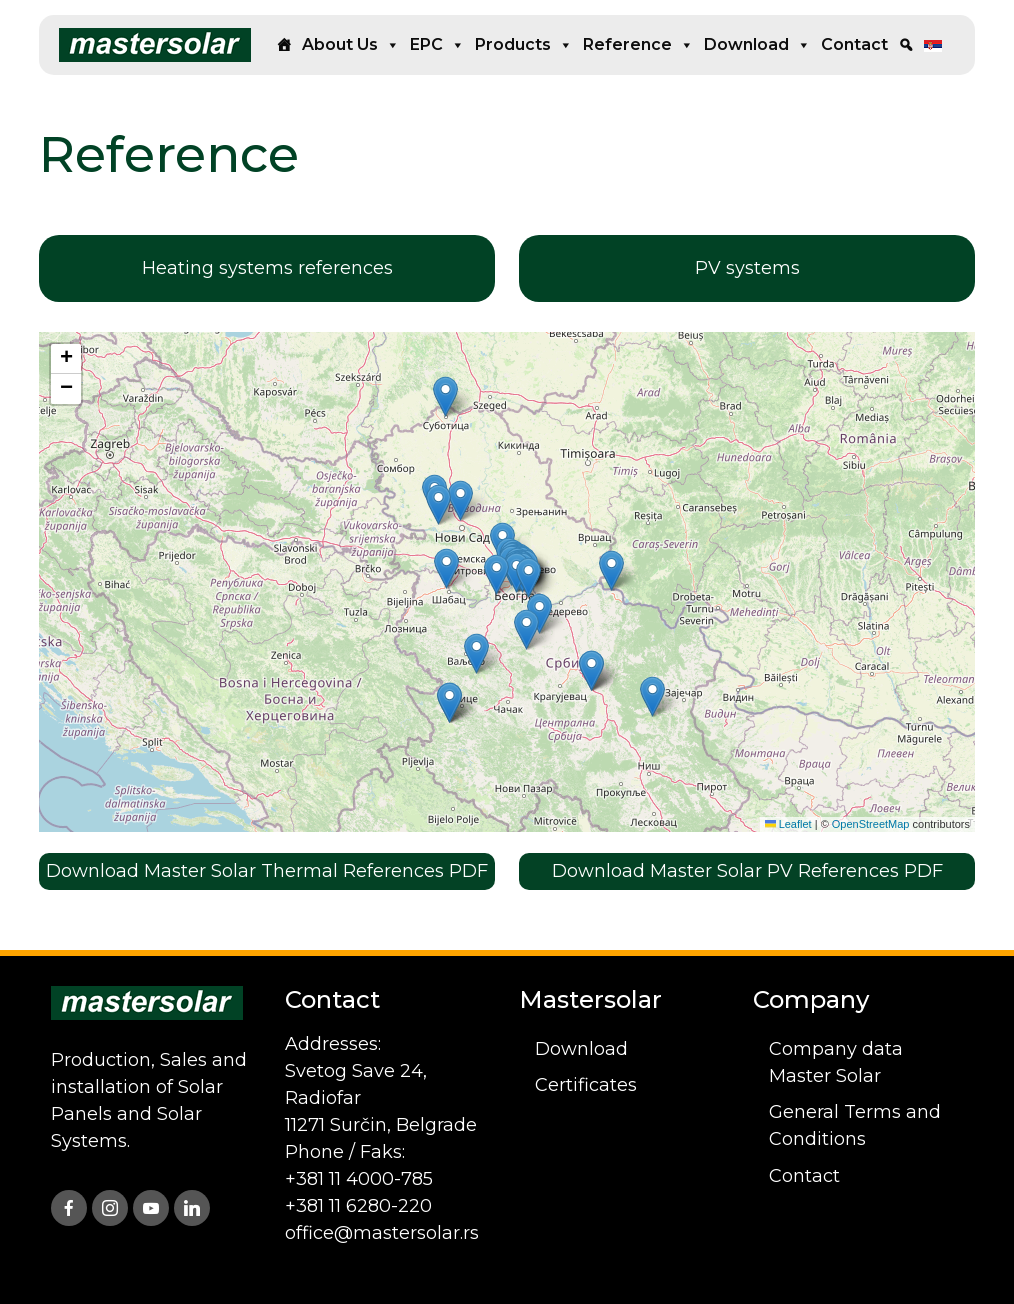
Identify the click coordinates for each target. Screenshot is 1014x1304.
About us (351, 45)
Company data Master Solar (836, 1062)
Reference (638, 45)
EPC (437, 45)
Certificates (586, 1085)
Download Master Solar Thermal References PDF (267, 871)
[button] (496, 574)
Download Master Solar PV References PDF (747, 871)
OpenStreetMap (871, 824)
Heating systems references (267, 268)
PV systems (747, 268)
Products (524, 45)
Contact (854, 44)
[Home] (284, 45)
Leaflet (788, 824)
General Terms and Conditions (855, 1125)
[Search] (906, 45)
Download (757, 45)
